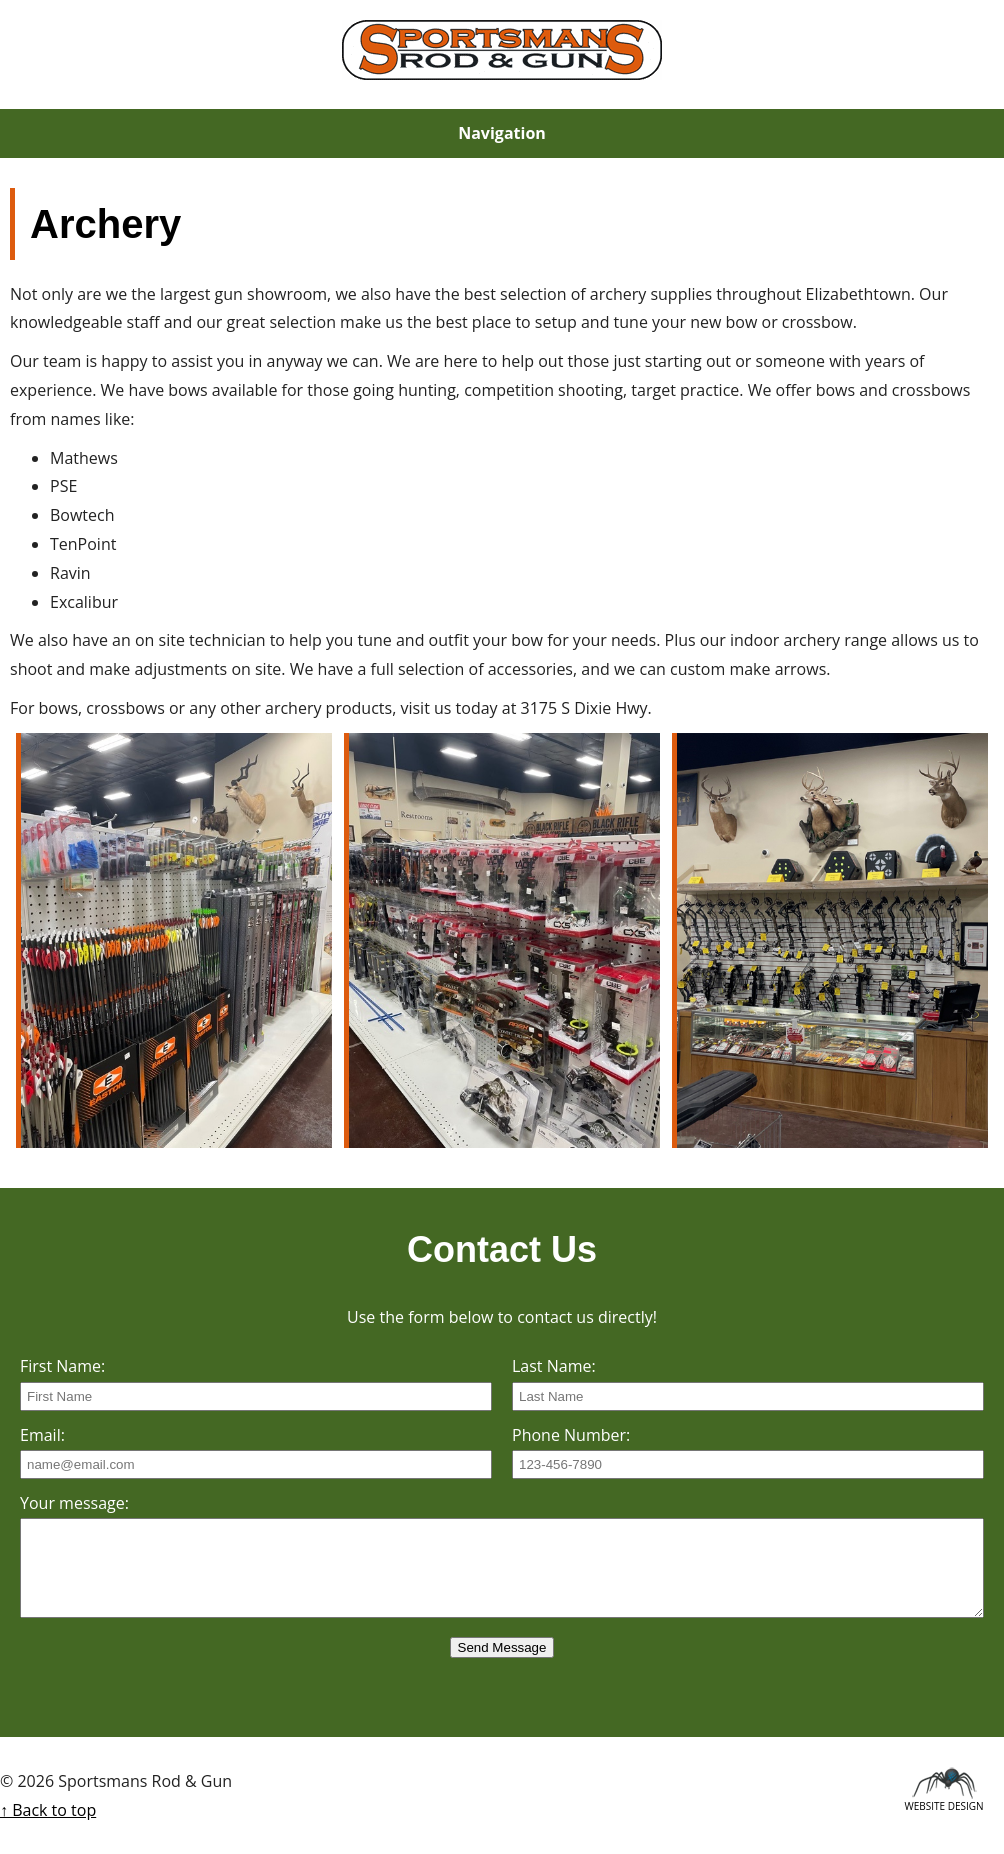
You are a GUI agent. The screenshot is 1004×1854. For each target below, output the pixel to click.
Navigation (502, 133)
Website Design (943, 1803)
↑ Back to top (48, 1810)
